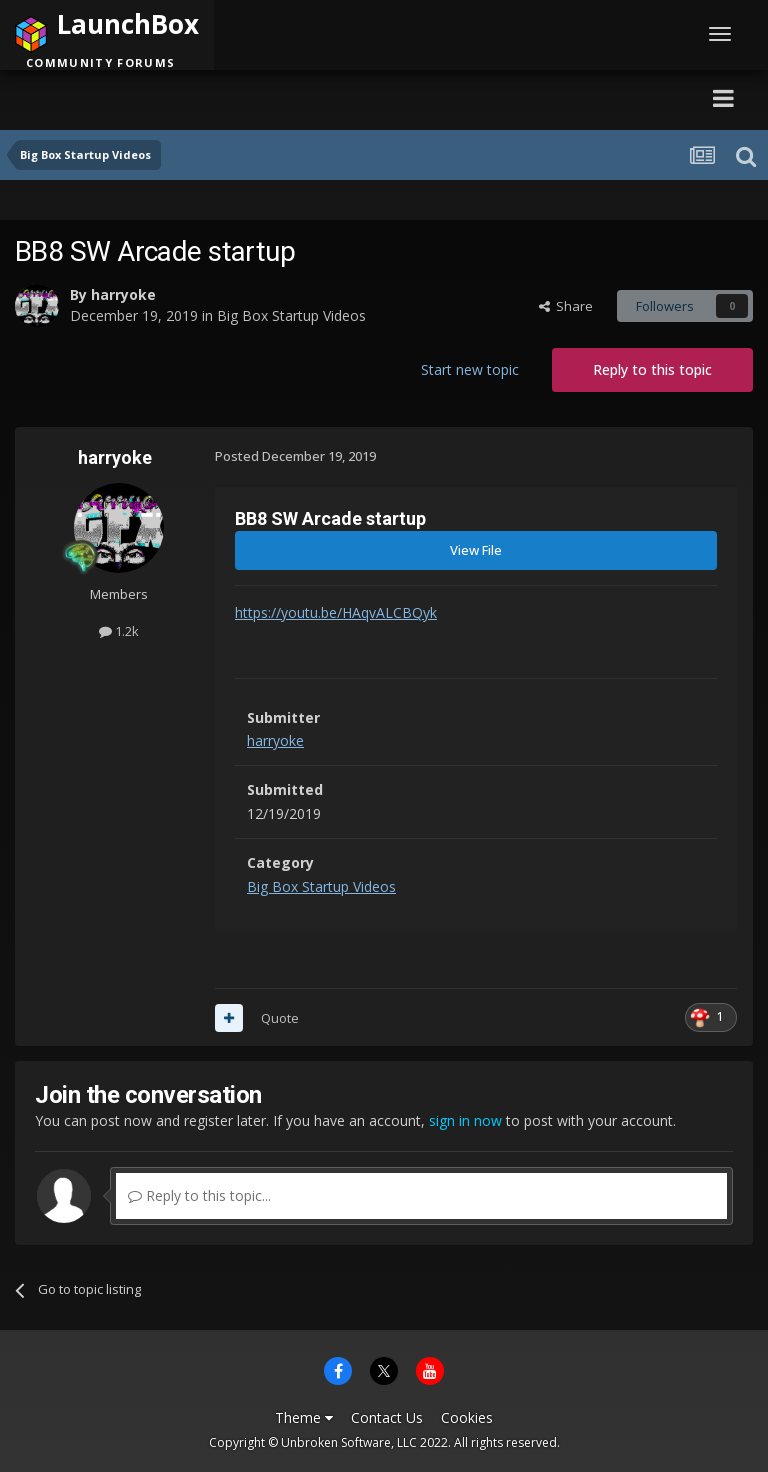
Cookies (467, 1417)
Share (566, 306)
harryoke (123, 294)
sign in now (465, 1120)
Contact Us (387, 1417)
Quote (280, 1018)
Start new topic (470, 369)
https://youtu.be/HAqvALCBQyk (336, 612)
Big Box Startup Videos (291, 315)
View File (476, 550)
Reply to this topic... (199, 1195)
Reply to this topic (652, 369)
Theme (304, 1417)
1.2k (119, 631)
